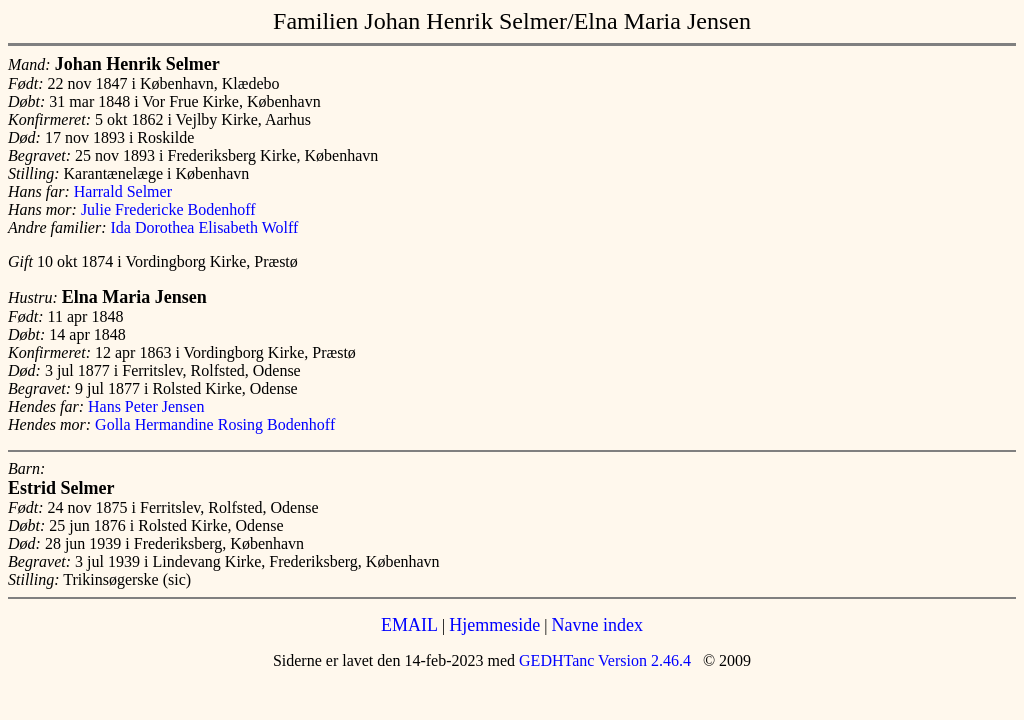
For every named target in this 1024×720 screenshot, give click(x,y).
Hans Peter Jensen (146, 406)
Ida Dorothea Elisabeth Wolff (205, 227)
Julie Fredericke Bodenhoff (168, 209)
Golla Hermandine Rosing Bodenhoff (215, 424)
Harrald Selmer (123, 191)
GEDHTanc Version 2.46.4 (603, 660)
